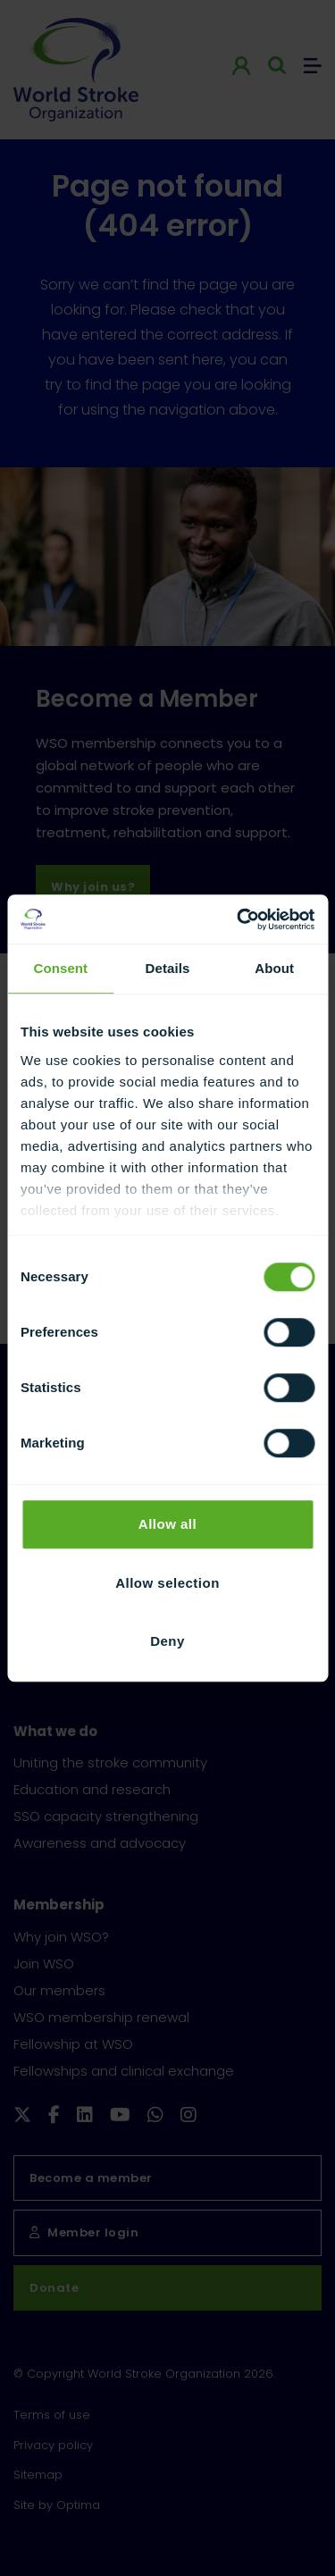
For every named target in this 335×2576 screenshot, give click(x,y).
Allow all (167, 1523)
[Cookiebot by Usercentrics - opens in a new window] (238, 919)
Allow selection (167, 1582)
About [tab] (274, 968)
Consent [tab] (60, 968)
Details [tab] (168, 968)
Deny (167, 1641)
